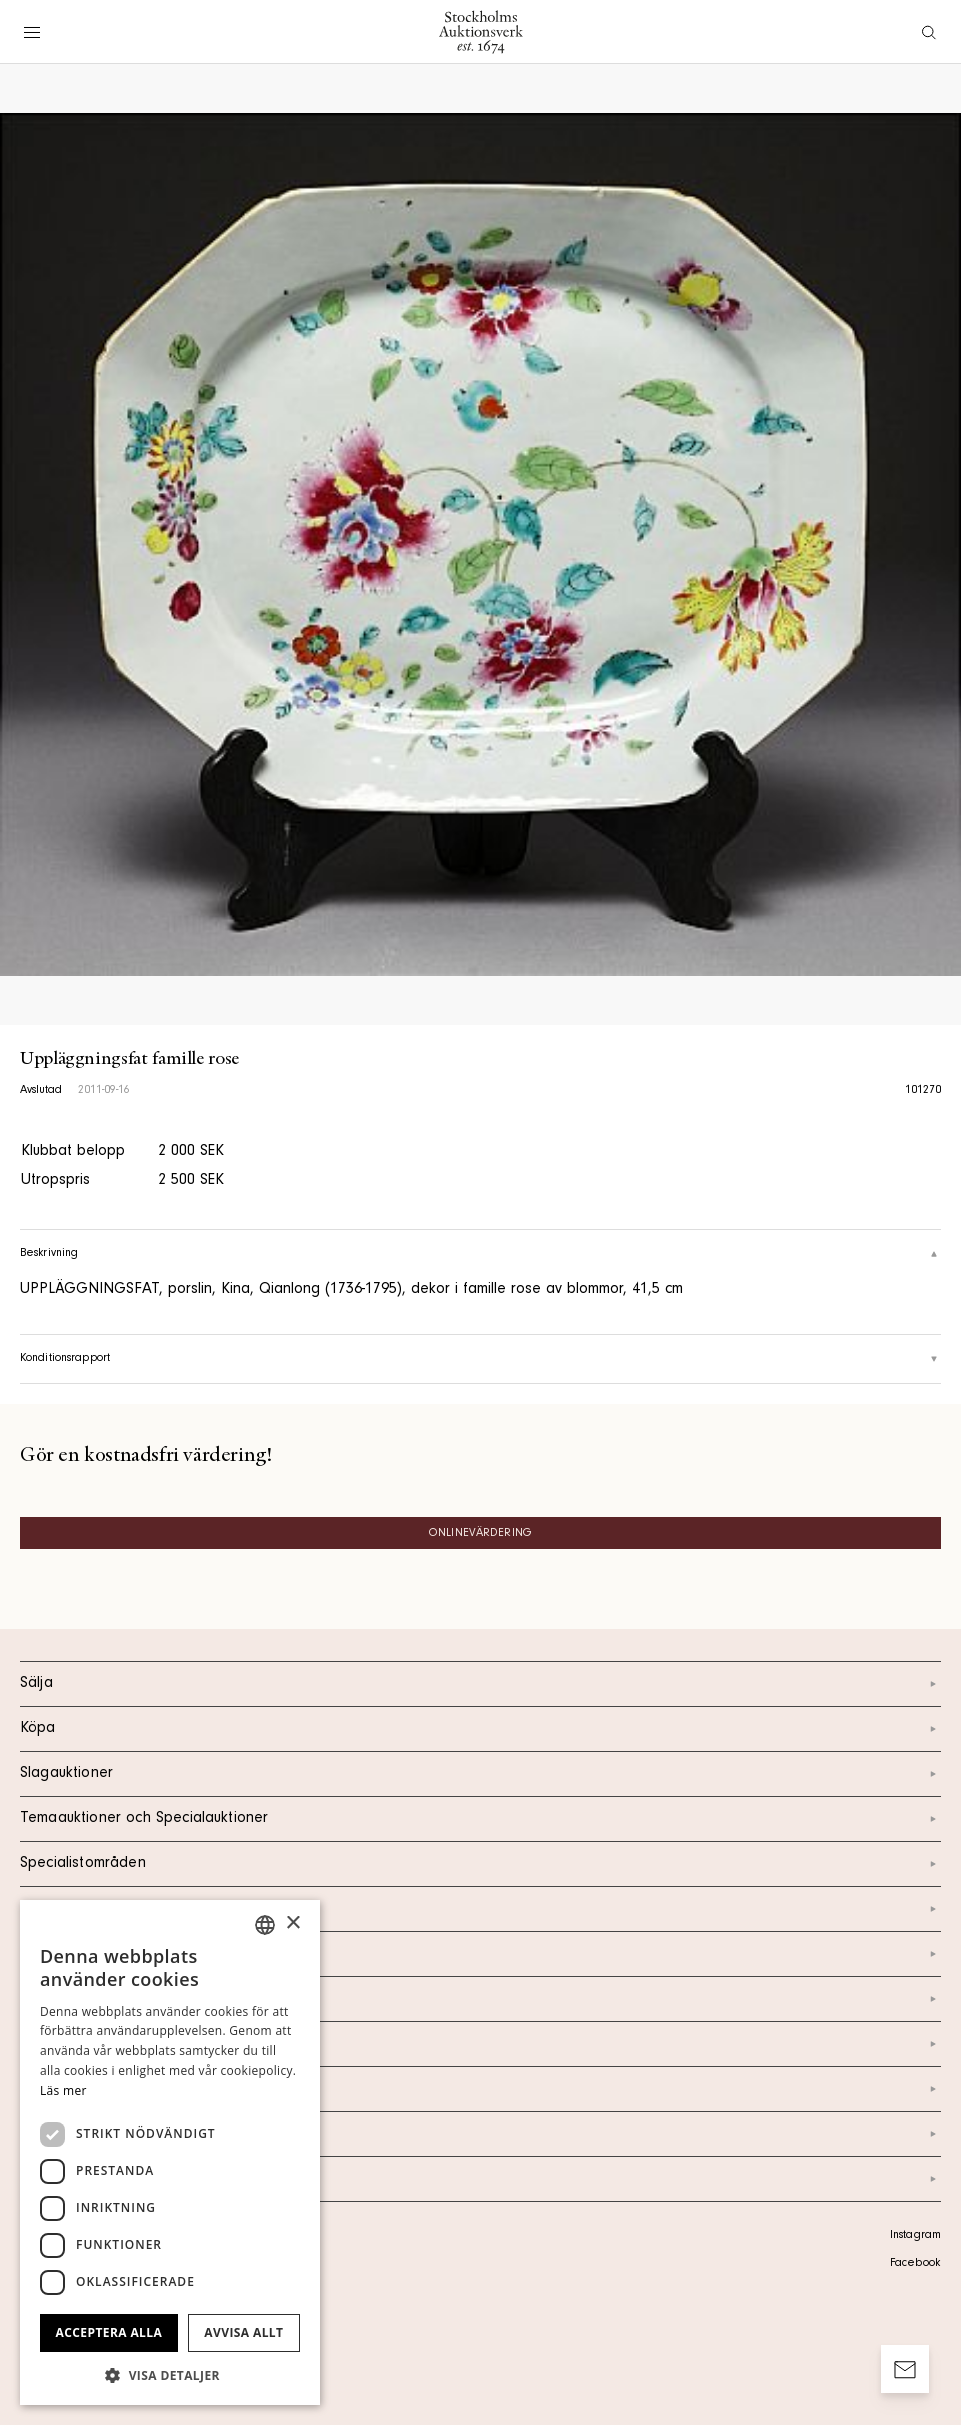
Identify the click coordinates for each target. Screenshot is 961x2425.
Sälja (480, 1684)
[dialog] (170, 2152)
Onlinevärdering (480, 1534)
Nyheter (480, 2044)
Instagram (915, 2236)
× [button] (292, 1923)
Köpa (480, 1729)
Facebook (915, 2264)
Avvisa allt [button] (243, 2332)
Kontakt (480, 1954)
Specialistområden (480, 1864)
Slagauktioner (480, 1774)
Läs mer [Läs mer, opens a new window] (63, 2090)
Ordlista (480, 2134)
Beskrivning (480, 1254)
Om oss (480, 1999)
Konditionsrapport (480, 1359)
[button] (170, 2375)
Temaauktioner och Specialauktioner (480, 1819)
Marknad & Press (480, 2089)
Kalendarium (480, 1909)
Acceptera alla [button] (109, 2332)
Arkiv (480, 2179)
